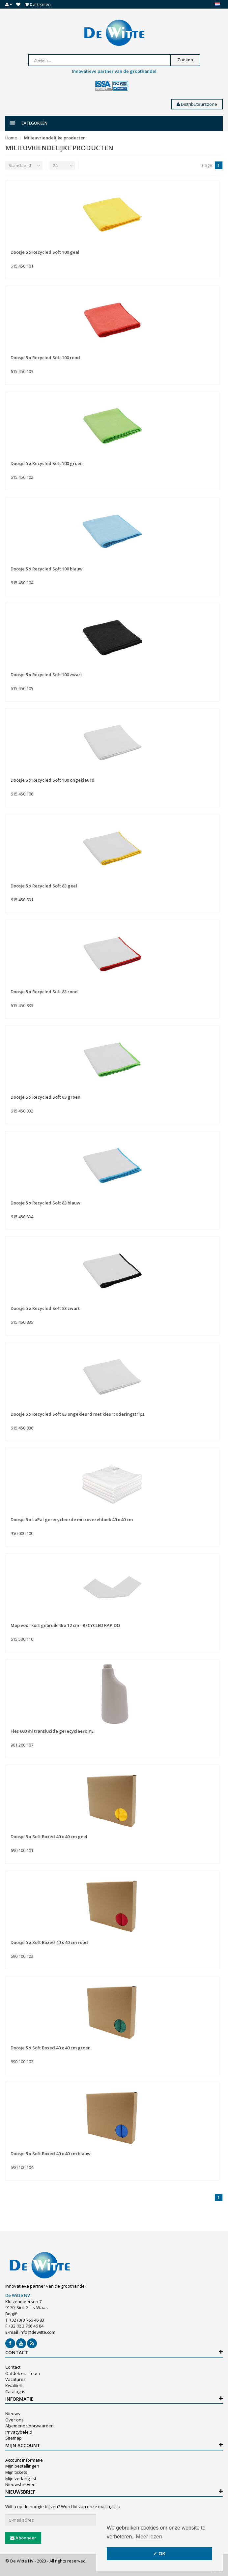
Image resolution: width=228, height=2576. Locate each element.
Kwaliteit (13, 2385)
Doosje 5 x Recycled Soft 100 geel (45, 252)
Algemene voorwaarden (29, 2426)
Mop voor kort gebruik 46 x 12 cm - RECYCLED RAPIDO (65, 1625)
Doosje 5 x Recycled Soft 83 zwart (45, 1308)
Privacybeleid (18, 2432)
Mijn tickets (16, 2472)
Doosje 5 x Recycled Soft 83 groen (45, 1097)
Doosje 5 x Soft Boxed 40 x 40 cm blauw (51, 2153)
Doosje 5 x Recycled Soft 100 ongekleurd (53, 780)
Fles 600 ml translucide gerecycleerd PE (52, 1731)
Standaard (20, 165)
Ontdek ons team (22, 2373)
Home (11, 138)
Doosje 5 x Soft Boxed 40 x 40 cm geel (49, 1836)
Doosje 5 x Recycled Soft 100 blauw (47, 569)
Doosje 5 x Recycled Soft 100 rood (45, 358)
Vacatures (15, 2379)
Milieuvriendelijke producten (55, 138)
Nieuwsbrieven (20, 2484)
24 (55, 165)
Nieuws (12, 2414)
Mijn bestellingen (22, 2466)
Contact (12, 2367)
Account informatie (24, 2460)
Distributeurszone (197, 104)
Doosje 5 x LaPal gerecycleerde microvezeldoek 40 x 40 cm (72, 1519)
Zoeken (185, 60)
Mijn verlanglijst (20, 2478)
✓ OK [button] (159, 2553)
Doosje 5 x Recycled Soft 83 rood (44, 992)
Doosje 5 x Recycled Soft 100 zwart (46, 675)
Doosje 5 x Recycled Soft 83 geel (44, 886)
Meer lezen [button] (149, 2536)
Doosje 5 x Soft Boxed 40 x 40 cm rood (49, 1942)
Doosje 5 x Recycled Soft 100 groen (47, 463)
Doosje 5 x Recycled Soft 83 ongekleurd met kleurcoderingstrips (77, 1414)
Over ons (14, 2420)
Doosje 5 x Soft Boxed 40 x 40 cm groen (51, 2048)
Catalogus (15, 2391)
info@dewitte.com (37, 2332)
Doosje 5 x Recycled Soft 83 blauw (45, 1203)
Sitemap (13, 2438)
